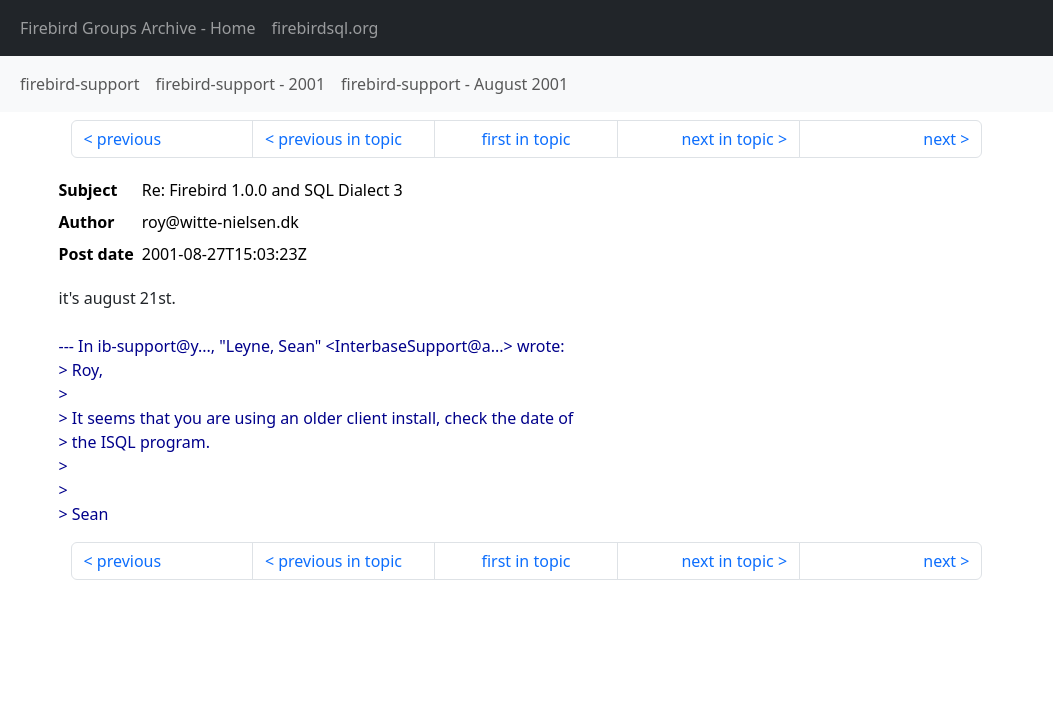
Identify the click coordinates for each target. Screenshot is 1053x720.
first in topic (525, 139)
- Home (138, 28)
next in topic (727, 139)
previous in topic (340, 139)
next (939, 139)
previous (129, 139)
